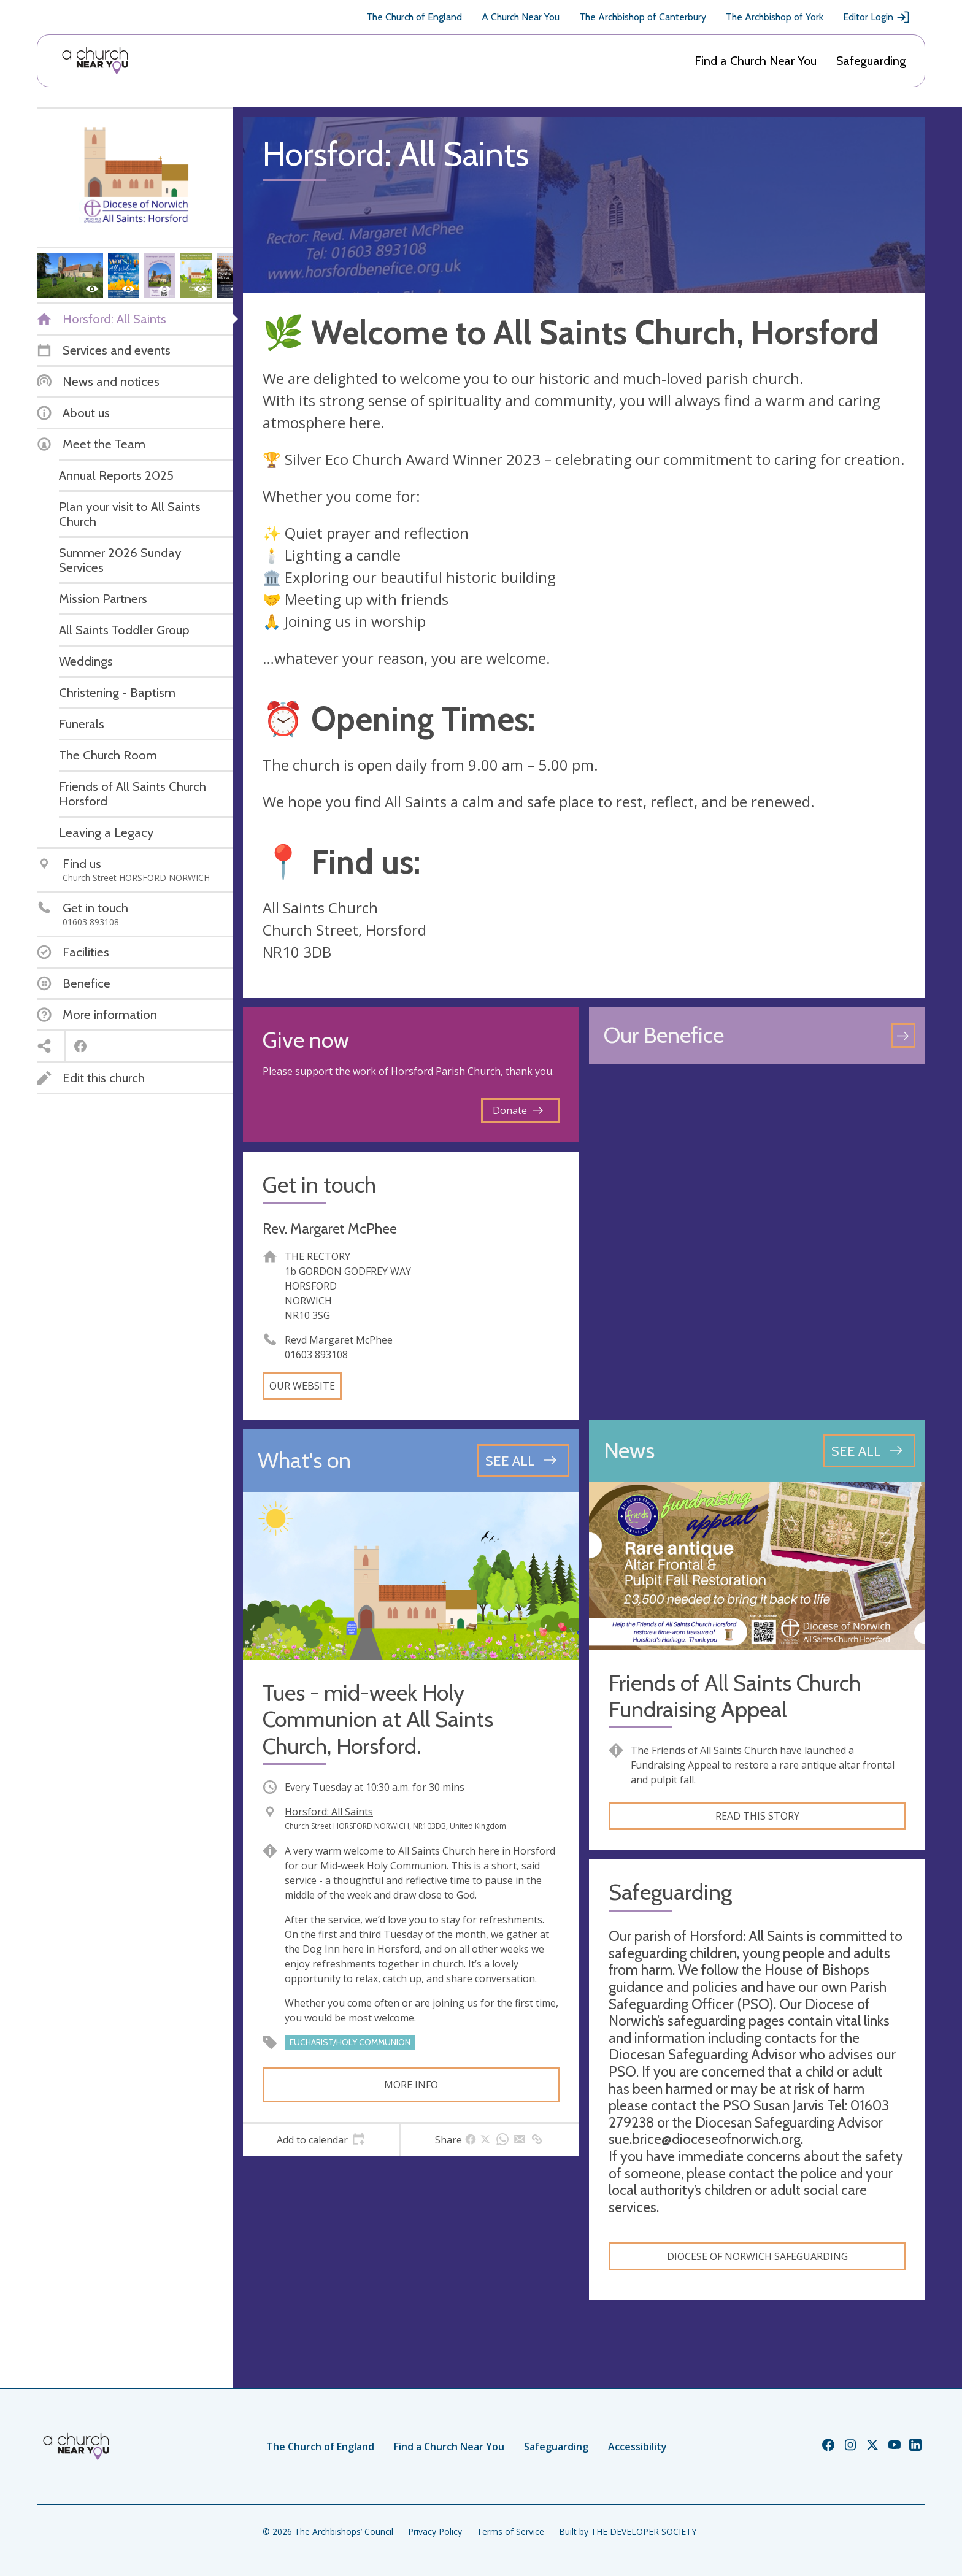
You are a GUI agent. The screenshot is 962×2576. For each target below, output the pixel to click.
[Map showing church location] (757, 1242)
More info (411, 2084)
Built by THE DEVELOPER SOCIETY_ (629, 2531)
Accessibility (637, 2446)
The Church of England (414, 17)
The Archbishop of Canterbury (642, 17)
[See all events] (523, 1460)
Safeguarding (871, 60)
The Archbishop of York (774, 17)
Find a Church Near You (756, 60)
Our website (302, 1386)
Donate (518, 1110)
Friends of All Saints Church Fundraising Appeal (735, 1696)
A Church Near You (521, 17)
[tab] (321, 2140)
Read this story (757, 1816)
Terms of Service (510, 2531)
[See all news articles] (869, 1450)
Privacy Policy (435, 2531)
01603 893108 (316, 1354)
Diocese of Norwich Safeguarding (757, 2256)
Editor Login (876, 17)
